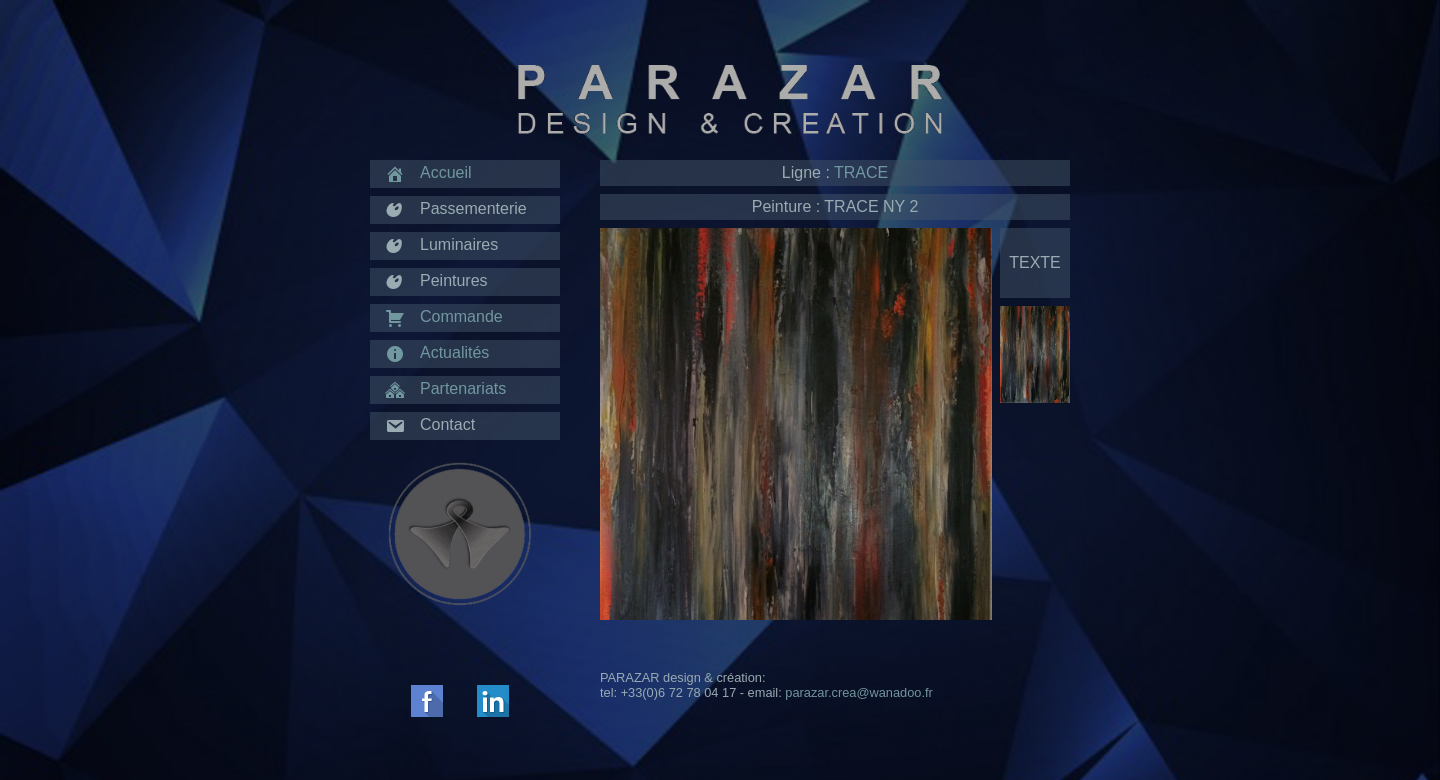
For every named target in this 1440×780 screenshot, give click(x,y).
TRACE (861, 172)
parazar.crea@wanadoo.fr (858, 692)
